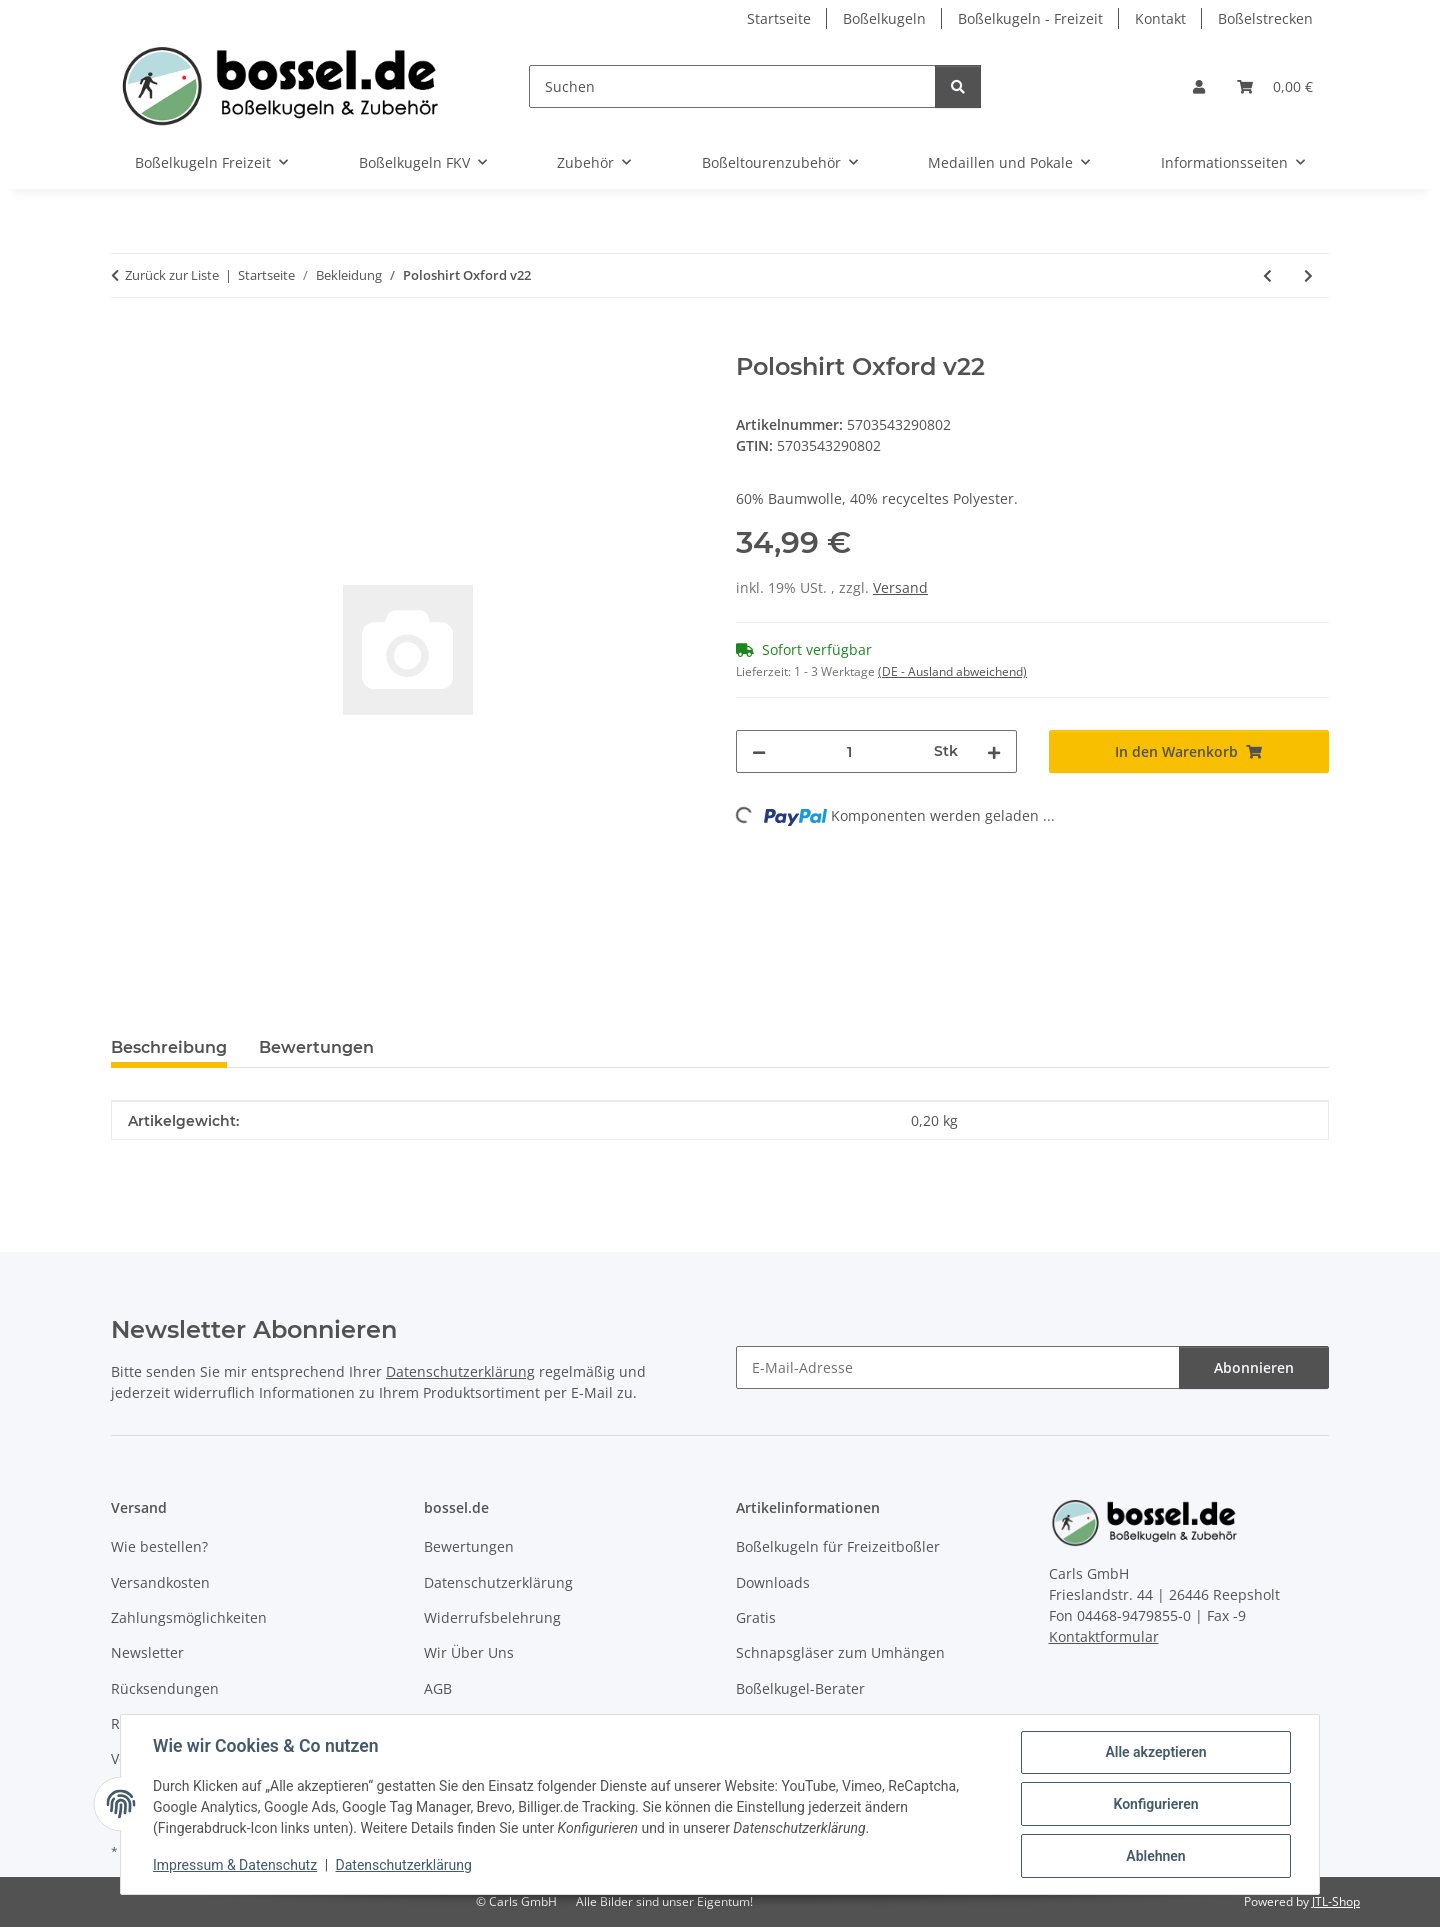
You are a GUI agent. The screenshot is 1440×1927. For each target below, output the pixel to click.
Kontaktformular (1104, 1636)
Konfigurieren (1155, 1804)
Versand (900, 587)
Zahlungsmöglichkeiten (189, 1617)
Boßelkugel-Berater (800, 1688)
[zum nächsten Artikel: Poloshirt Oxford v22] (1308, 275)
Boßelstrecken (1265, 18)
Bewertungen (469, 1546)
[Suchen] (732, 86)
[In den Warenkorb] (127, 342)
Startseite (779, 18)
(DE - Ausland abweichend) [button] (952, 671)
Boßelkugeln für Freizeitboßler (838, 1546)
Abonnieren (1254, 1367)
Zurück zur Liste (172, 275)
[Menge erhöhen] (994, 751)
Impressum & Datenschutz (235, 1865)
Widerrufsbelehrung (492, 1617)
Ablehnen (1155, 1856)
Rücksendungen (165, 1688)
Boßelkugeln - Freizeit (1030, 18)
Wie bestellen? (159, 1546)
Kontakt (1160, 18)
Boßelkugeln (884, 18)
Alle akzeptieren (1155, 1752)
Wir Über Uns (469, 1652)
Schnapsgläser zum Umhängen (840, 1652)
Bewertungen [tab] (316, 1047)
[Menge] (850, 751)
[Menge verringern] (759, 751)
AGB (438, 1688)
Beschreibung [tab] (169, 1047)
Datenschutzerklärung (404, 1865)
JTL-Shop (1336, 1901)
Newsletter (147, 1652)
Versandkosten (160, 1582)
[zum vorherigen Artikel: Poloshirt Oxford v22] (1267, 275)
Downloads (773, 1582)
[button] (1199, 86)
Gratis (756, 1617)
